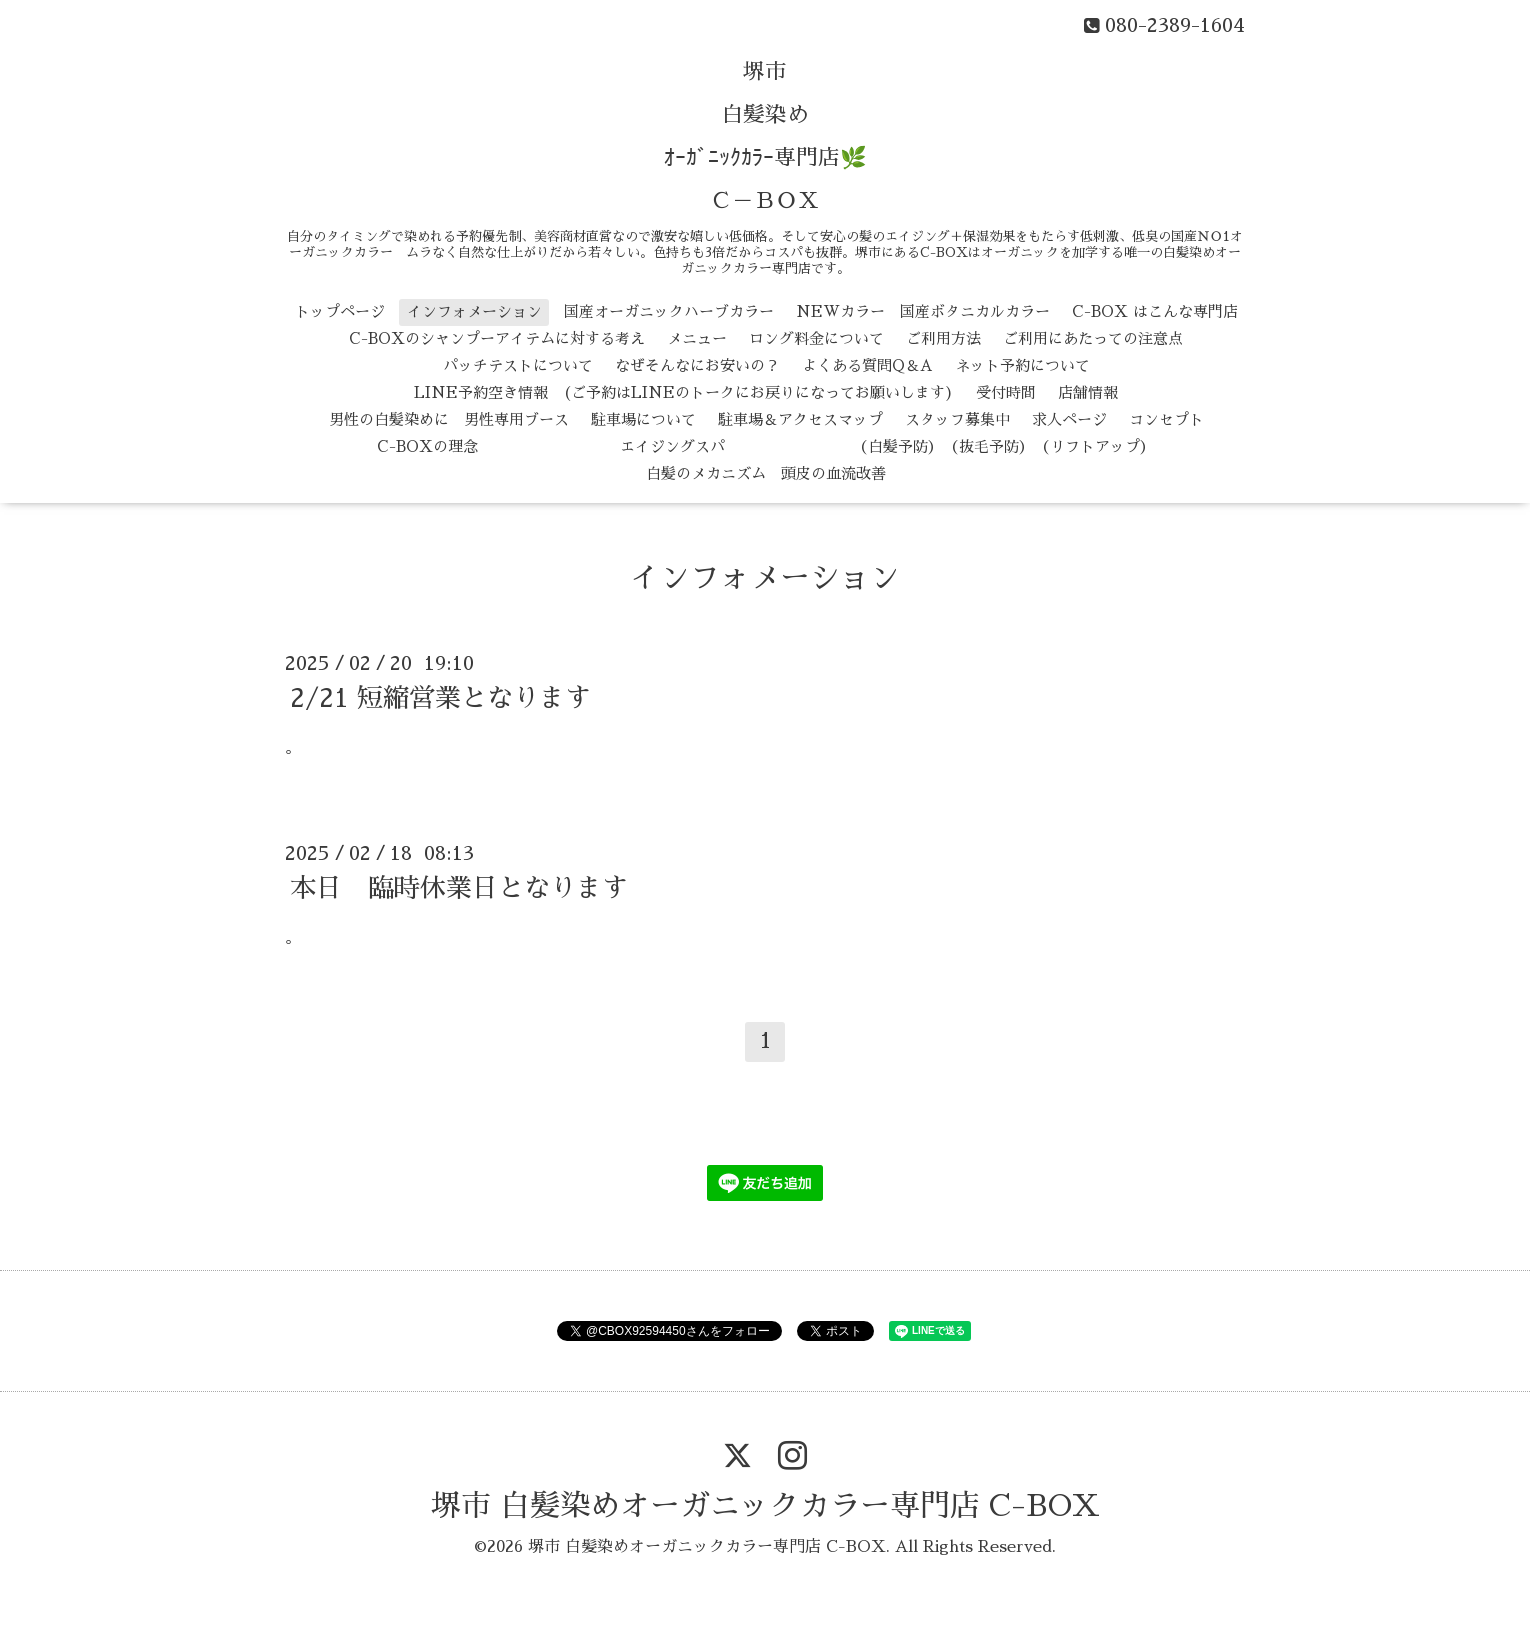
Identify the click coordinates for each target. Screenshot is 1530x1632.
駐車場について (643, 419)
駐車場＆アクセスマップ (800, 419)
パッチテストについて (518, 365)
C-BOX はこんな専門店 (1155, 311)
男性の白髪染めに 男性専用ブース (449, 419)
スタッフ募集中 (957, 419)
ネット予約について (1022, 365)
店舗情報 (1088, 392)
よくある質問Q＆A (867, 365)
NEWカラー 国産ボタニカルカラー (923, 311)
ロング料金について (816, 338)
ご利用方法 (943, 338)
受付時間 (1006, 392)
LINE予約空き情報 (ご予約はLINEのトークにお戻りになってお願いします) (684, 392)
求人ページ (1069, 419)
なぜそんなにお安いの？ (697, 365)
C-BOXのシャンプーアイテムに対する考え (497, 338)
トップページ (340, 311)
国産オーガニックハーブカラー (669, 311)
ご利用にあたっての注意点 (1093, 338)
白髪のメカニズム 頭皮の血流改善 (766, 473)
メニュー (697, 338)
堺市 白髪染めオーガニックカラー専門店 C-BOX (765, 1506)
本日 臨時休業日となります (459, 888)
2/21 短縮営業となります (440, 698)
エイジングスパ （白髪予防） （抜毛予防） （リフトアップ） (827, 446)
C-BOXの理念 (427, 446)
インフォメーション (474, 311)
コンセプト (1166, 419)
